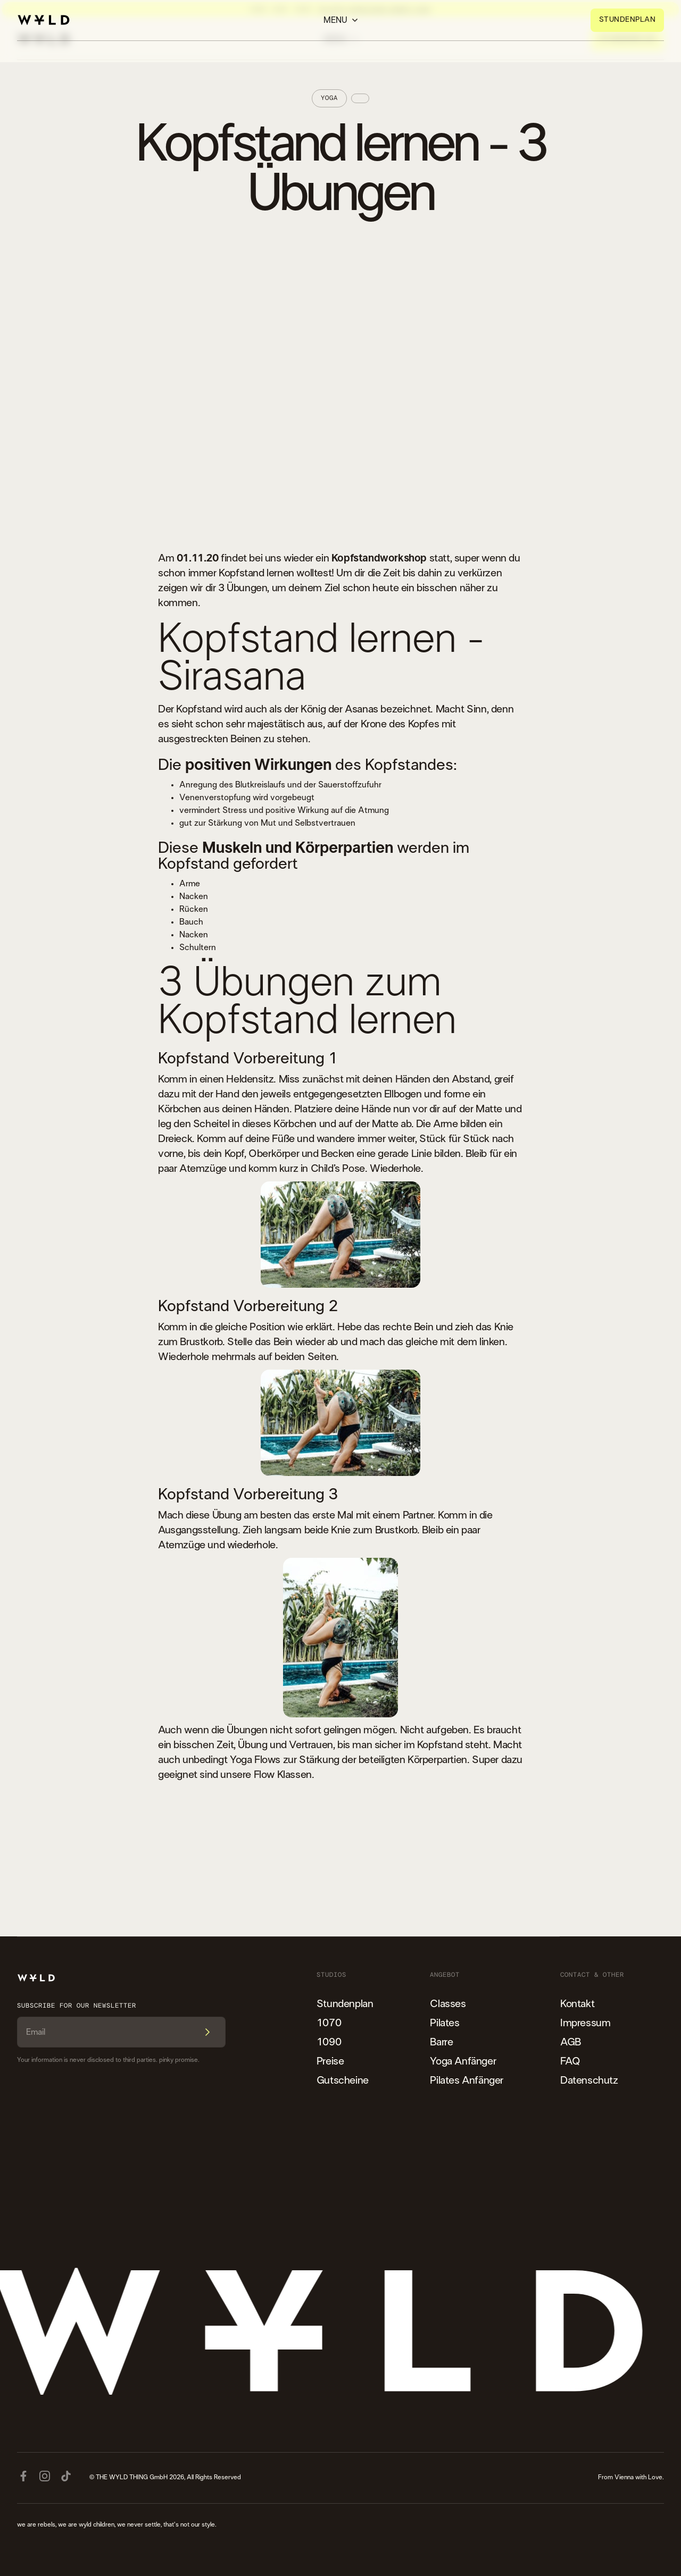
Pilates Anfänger (466, 2080)
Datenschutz (589, 2080)
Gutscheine (343, 2080)
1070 (329, 2023)
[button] (340, 20)
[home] (43, 20)
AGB (570, 2042)
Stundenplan (345, 2004)
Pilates (444, 2023)
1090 (329, 2042)
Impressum (585, 2023)
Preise (330, 2061)
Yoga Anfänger (463, 2061)
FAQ (570, 2061)
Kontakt (577, 2004)
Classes (448, 2004)
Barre (441, 2042)
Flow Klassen (283, 1774)
